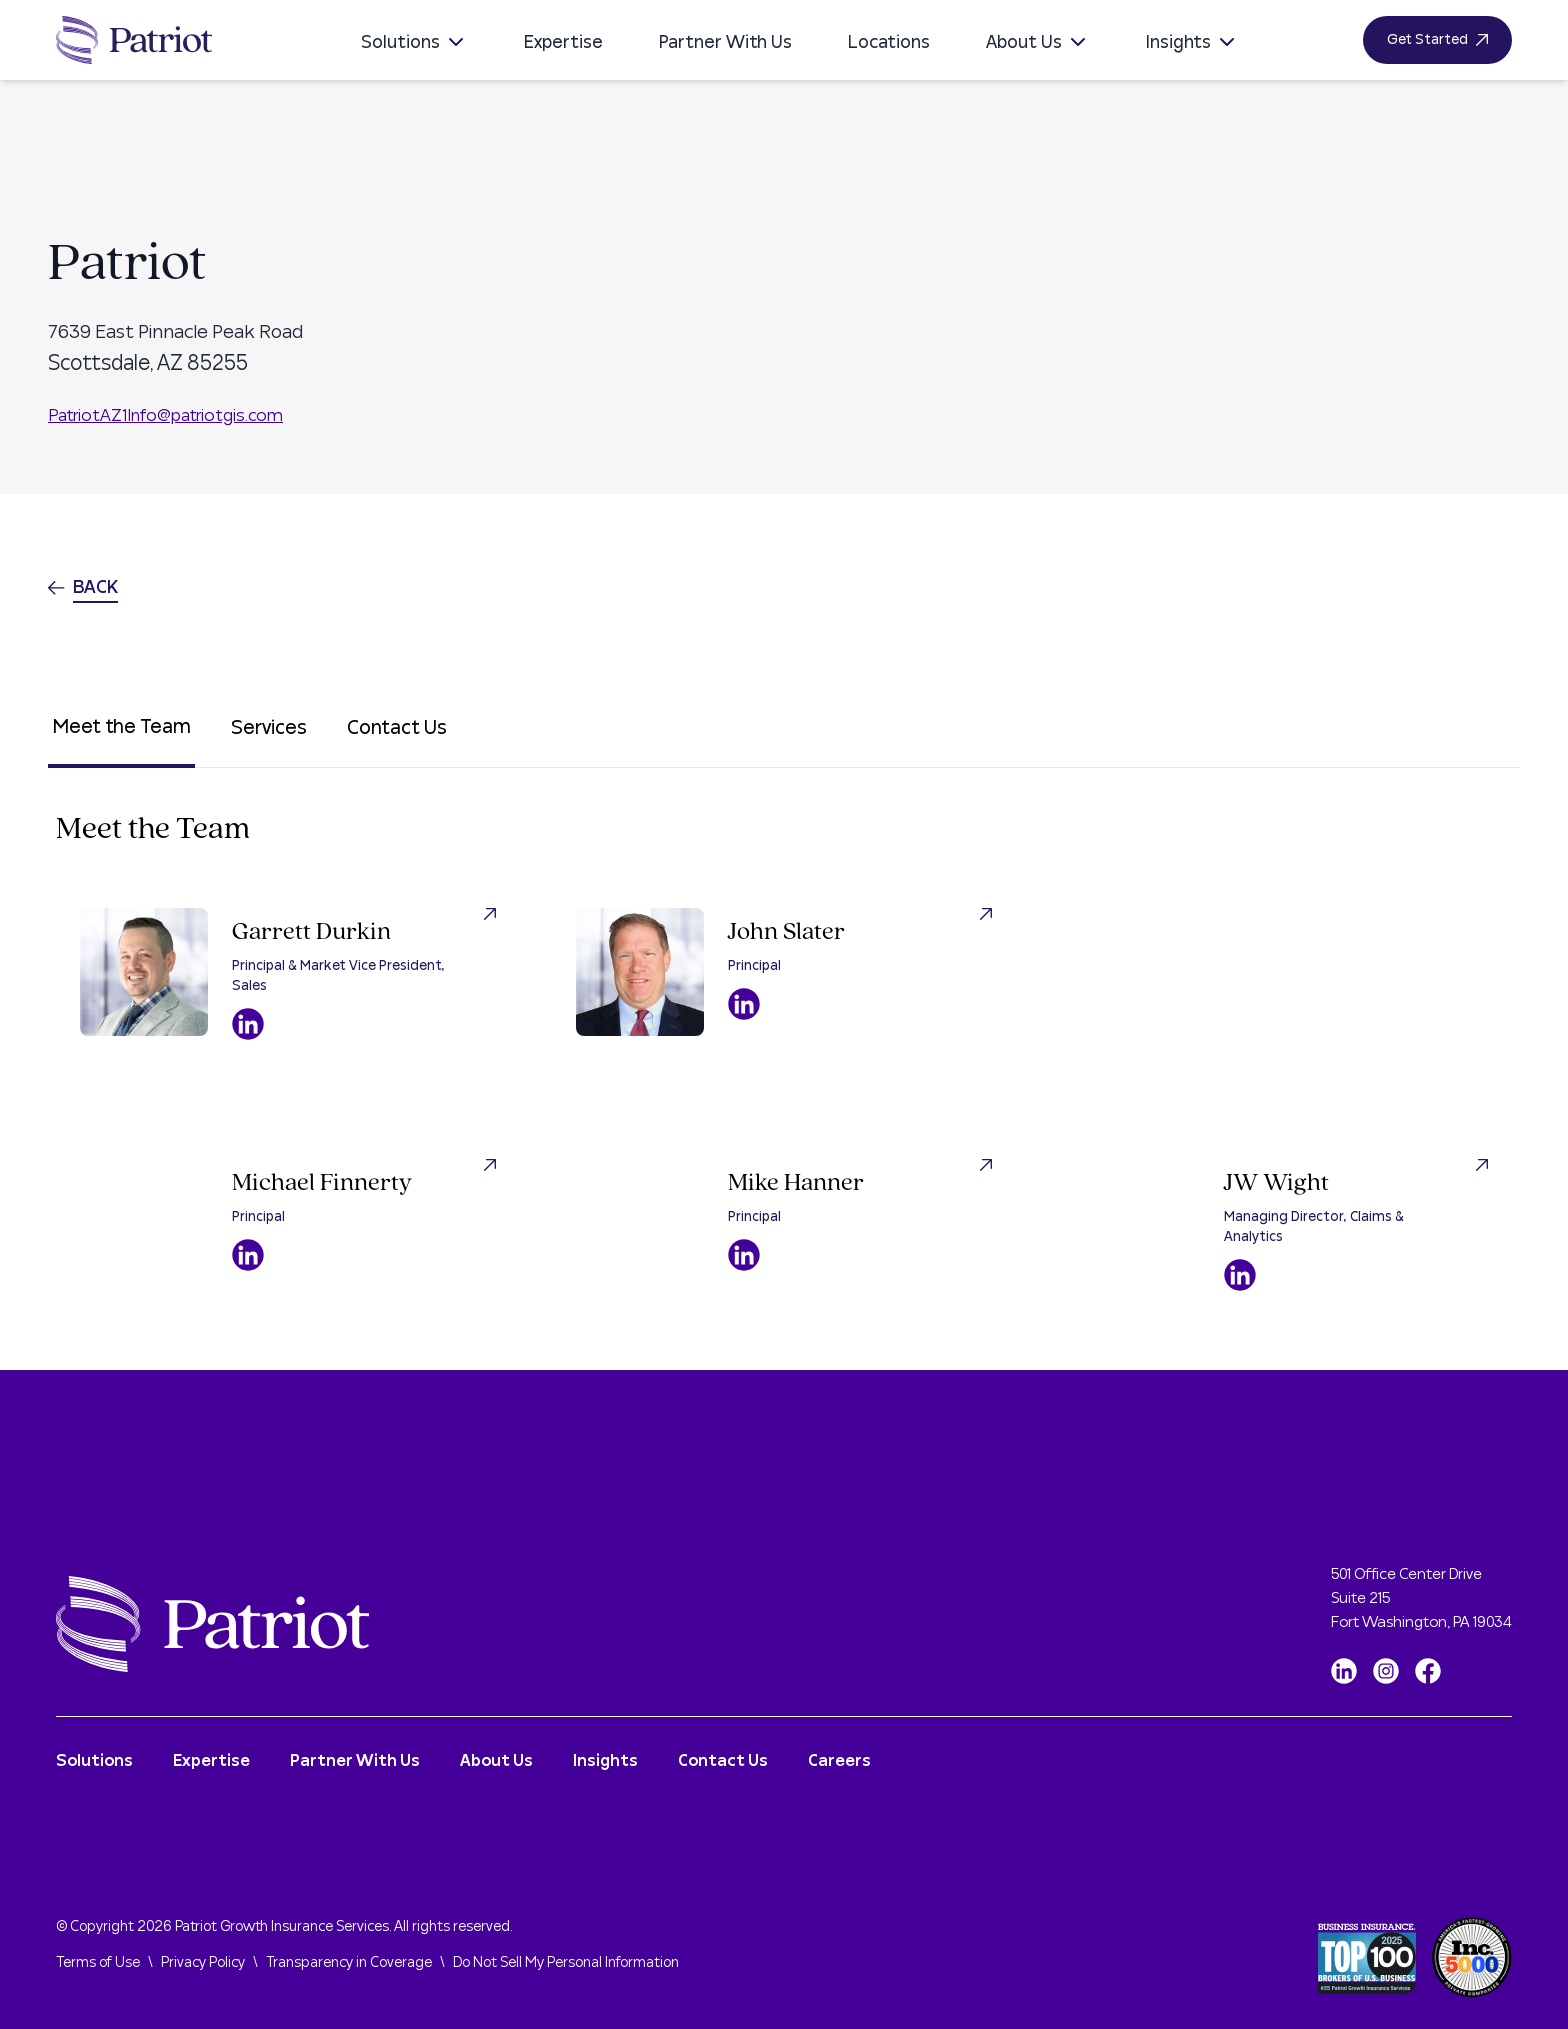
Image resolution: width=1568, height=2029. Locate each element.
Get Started (1437, 40)
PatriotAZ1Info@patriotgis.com (165, 415)
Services (269, 728)
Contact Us (397, 728)
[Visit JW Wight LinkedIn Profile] (1240, 1275)
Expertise (563, 42)
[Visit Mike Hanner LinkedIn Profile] (744, 1255)
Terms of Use (98, 1963)
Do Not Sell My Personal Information (566, 1963)
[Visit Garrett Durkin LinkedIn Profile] (248, 1024)
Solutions (414, 42)
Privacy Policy (203, 1963)
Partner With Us (725, 42)
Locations (889, 42)
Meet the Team (121, 727)
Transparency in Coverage (349, 1963)
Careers (839, 1761)
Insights (1192, 42)
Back (83, 587)
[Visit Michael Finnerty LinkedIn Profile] (248, 1255)
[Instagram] (1386, 1671)
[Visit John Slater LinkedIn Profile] (744, 1004)
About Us (1038, 42)
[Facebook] (1428, 1671)
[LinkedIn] (1344, 1671)
